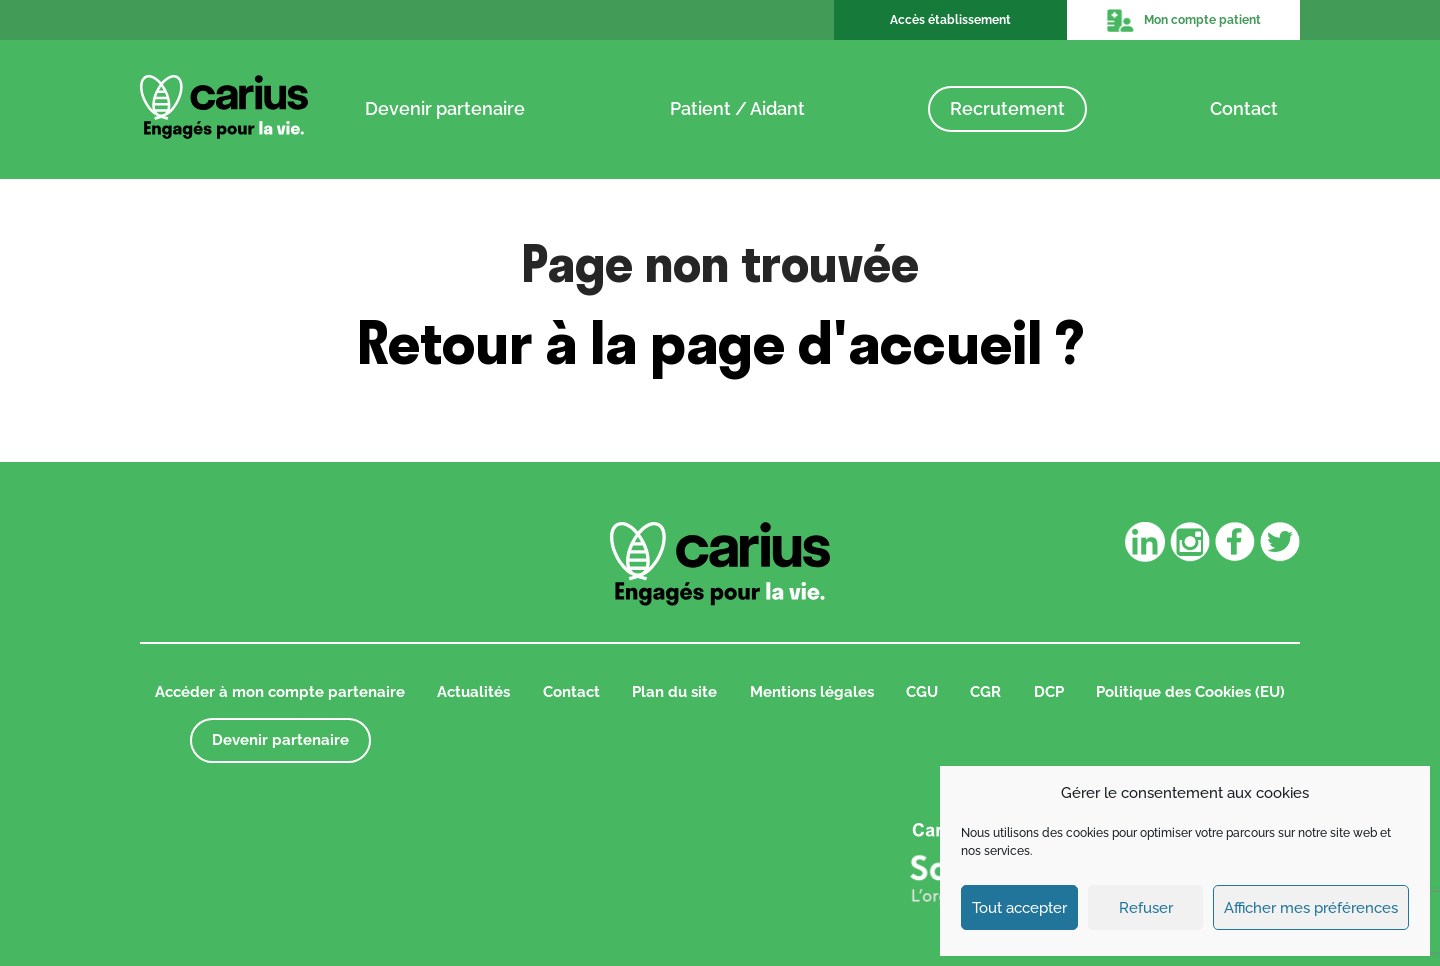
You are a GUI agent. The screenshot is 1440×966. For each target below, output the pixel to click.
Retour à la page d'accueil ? (720, 342)
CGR (985, 692)
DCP (1049, 692)
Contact (1244, 108)
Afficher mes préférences (1311, 908)
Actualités (473, 692)
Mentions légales (812, 692)
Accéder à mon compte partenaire (280, 692)
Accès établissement (950, 20)
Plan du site (674, 692)
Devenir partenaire (445, 108)
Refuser (1146, 908)
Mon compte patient (1183, 20)
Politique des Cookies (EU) (1190, 692)
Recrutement (1007, 108)
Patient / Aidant (737, 108)
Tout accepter (1019, 908)
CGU (922, 692)
